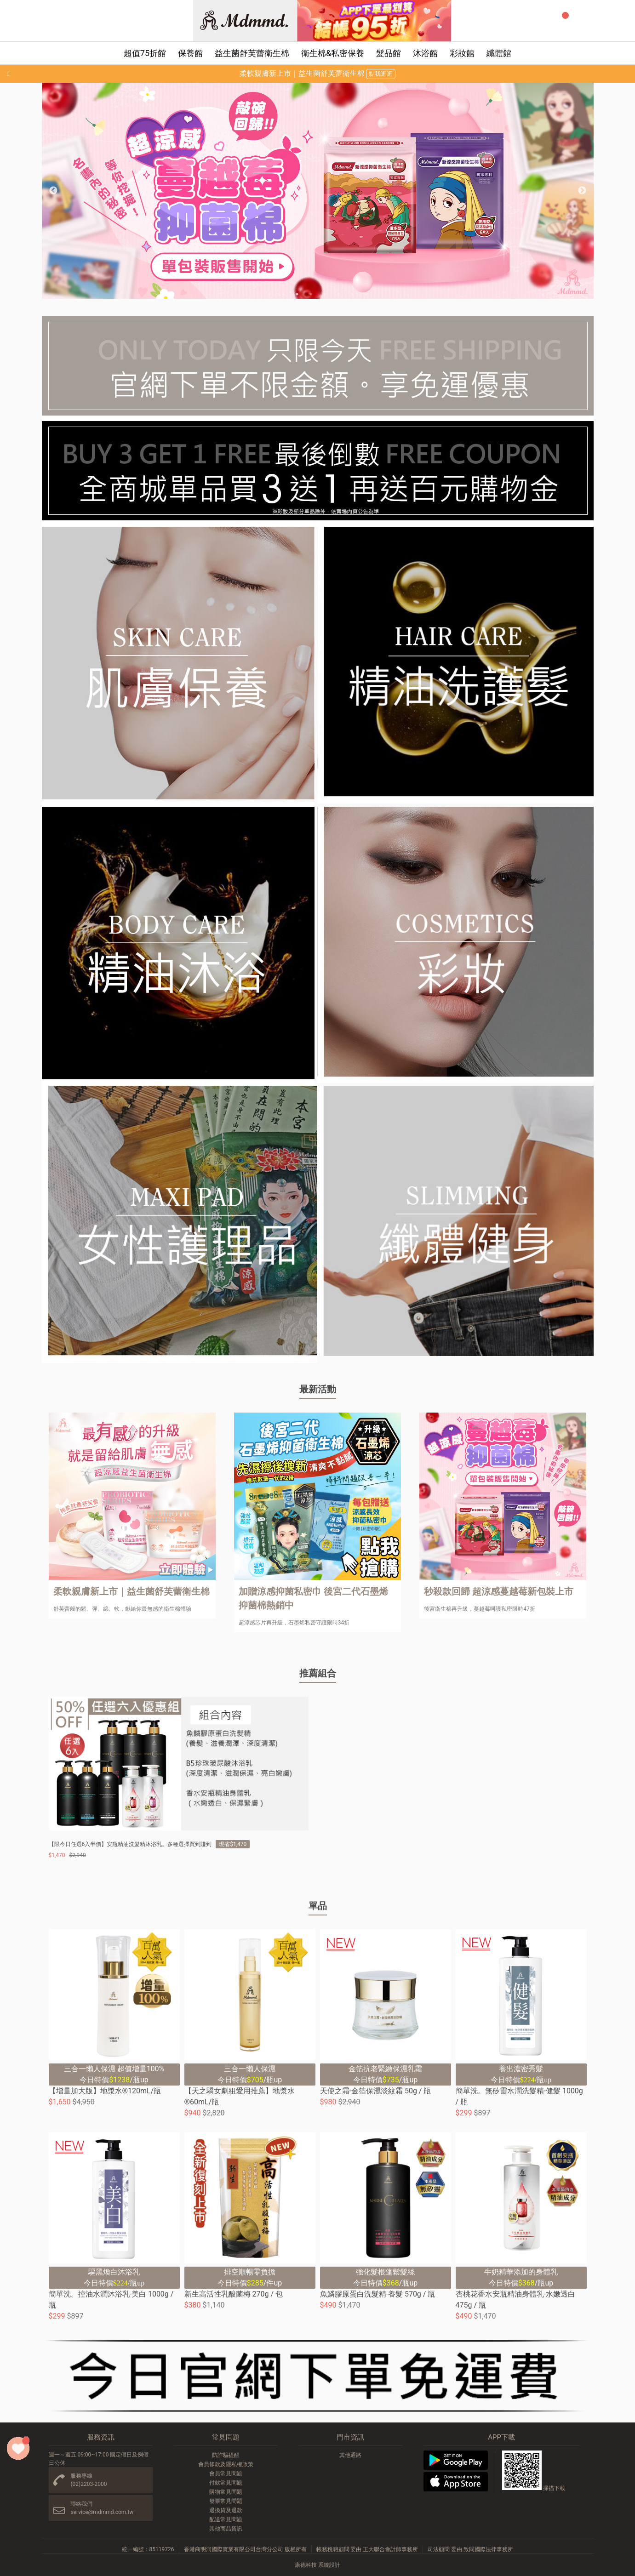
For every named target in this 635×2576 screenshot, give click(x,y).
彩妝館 (462, 53)
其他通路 (350, 2455)
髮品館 (388, 53)
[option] (318, 191)
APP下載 (501, 2437)
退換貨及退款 (225, 2510)
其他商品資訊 (225, 2528)
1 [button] (269, 294)
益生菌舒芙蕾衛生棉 (252, 53)
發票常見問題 (225, 2501)
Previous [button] (53, 190)
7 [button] (352, 294)
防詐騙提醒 (226, 2455)
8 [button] (366, 294)
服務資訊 (100, 2437)
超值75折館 (145, 53)
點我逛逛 (381, 73)
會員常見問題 (225, 2473)
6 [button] (338, 294)
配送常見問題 (225, 2519)
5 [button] (324, 294)
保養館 (190, 53)
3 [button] (297, 294)
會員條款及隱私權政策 (225, 2464)
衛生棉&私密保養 (332, 53)
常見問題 (226, 2437)
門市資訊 (350, 2437)
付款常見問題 (225, 2482)
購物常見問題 (225, 2492)
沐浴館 (425, 53)
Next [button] (582, 190)
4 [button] (310, 294)
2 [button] (283, 294)
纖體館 (498, 53)
